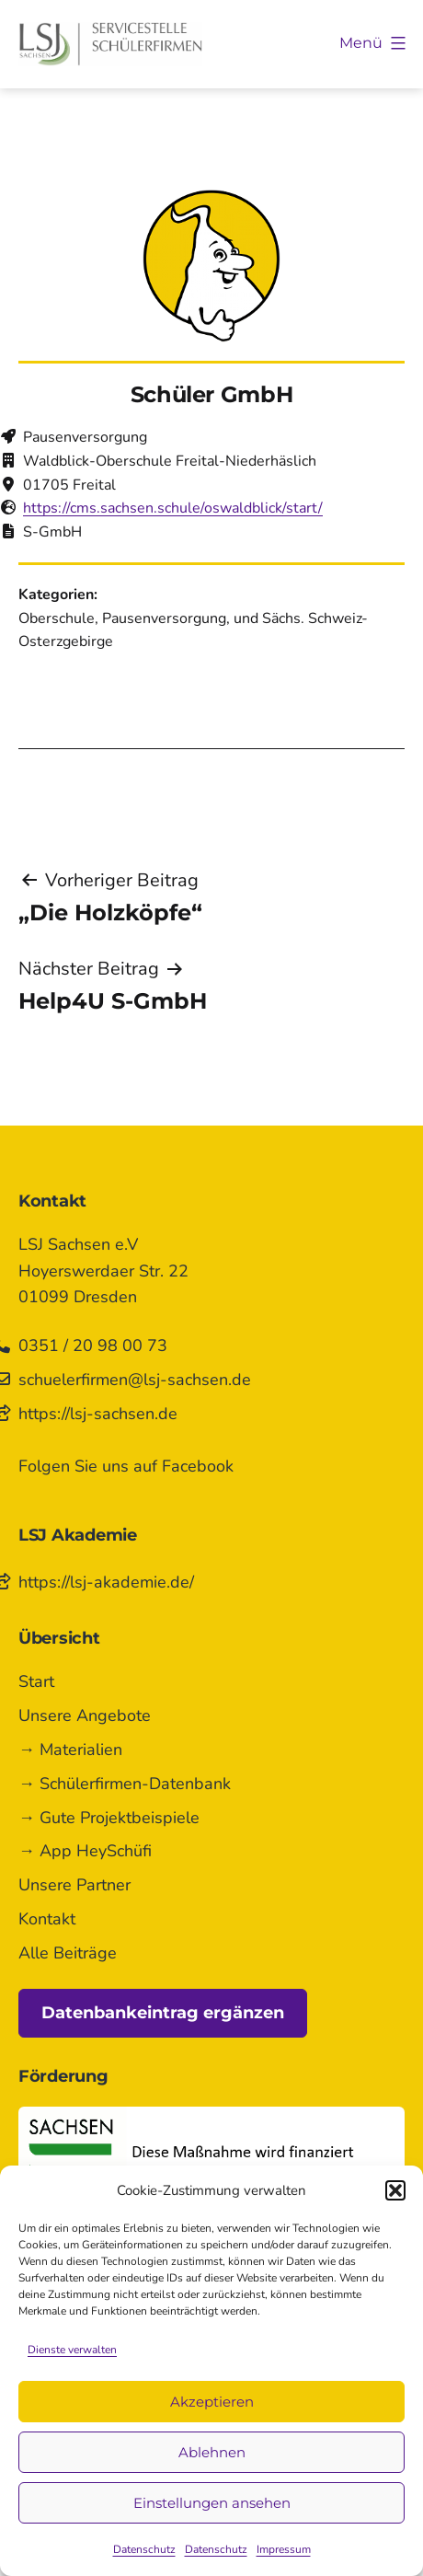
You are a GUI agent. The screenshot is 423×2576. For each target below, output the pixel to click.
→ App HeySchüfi (85, 1851)
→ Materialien (70, 1750)
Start (36, 1681)
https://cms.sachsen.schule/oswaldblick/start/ (173, 508)
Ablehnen (212, 2452)
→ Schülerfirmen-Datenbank (124, 1784)
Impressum (284, 2549)
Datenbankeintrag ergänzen (162, 2013)
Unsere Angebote (84, 1715)
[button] (395, 2190)
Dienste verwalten (72, 2349)
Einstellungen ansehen (212, 2503)
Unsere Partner (74, 1885)
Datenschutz (144, 2549)
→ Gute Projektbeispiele (109, 1818)
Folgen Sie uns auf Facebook (126, 1466)
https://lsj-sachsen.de (97, 1414)
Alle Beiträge (67, 1953)
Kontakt (46, 1919)
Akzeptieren (212, 2401)
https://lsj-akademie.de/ (106, 1582)
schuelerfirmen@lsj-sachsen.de (134, 1380)
